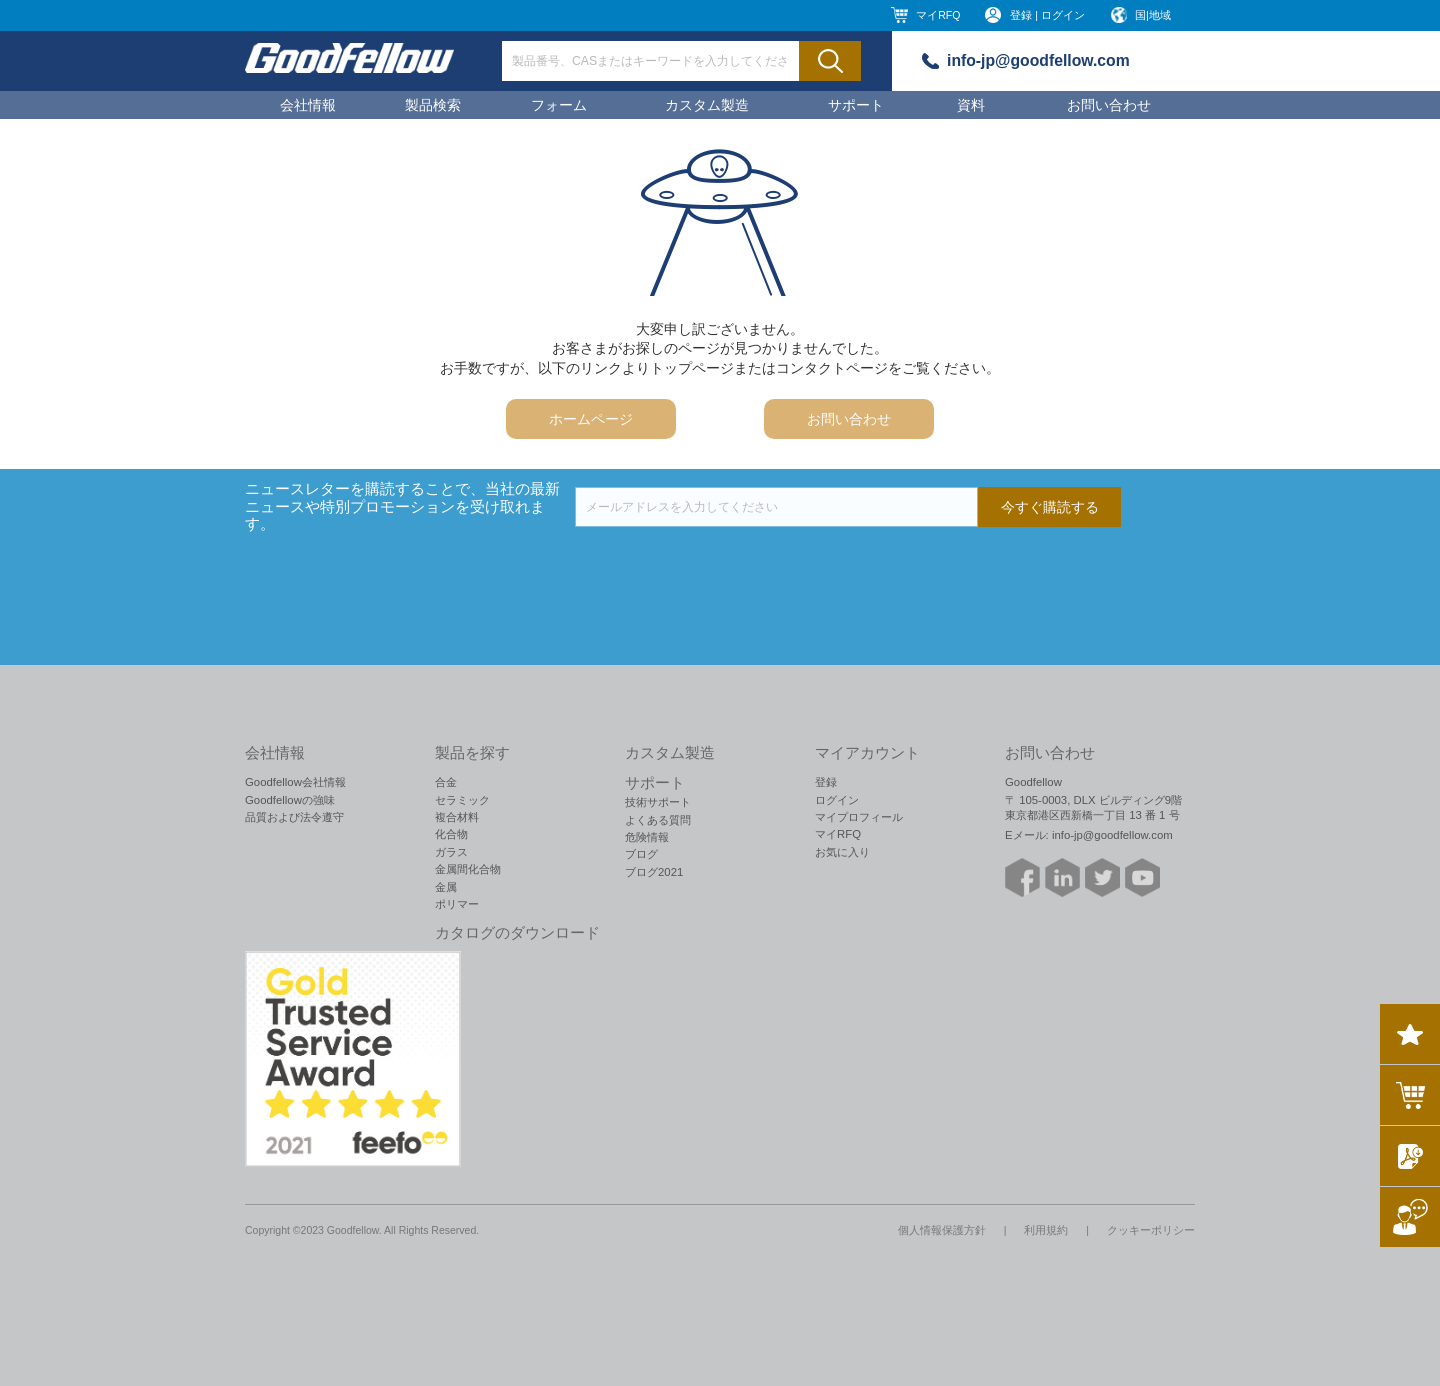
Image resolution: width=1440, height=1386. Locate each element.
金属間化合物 (468, 869)
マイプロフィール (859, 817)
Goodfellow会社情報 (295, 782)
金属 (446, 887)
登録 (826, 782)
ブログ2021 (654, 872)
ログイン (837, 800)
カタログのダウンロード (517, 933)
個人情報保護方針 (942, 1230)
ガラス (451, 852)
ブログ (641, 854)
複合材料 (457, 817)
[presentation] (727, 566)
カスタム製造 (707, 105)
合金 (446, 782)
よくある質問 (658, 820)
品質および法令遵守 (294, 817)
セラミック (462, 800)
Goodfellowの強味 (290, 800)
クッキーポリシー (1151, 1230)
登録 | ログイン (1047, 15)
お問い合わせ (1109, 105)
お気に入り (842, 852)
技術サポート (658, 802)
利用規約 (1046, 1230)
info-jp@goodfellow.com (1038, 60)
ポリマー (457, 904)
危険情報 (647, 837)
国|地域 (1153, 15)
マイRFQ (938, 15)
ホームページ (591, 419)
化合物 (451, 834)
